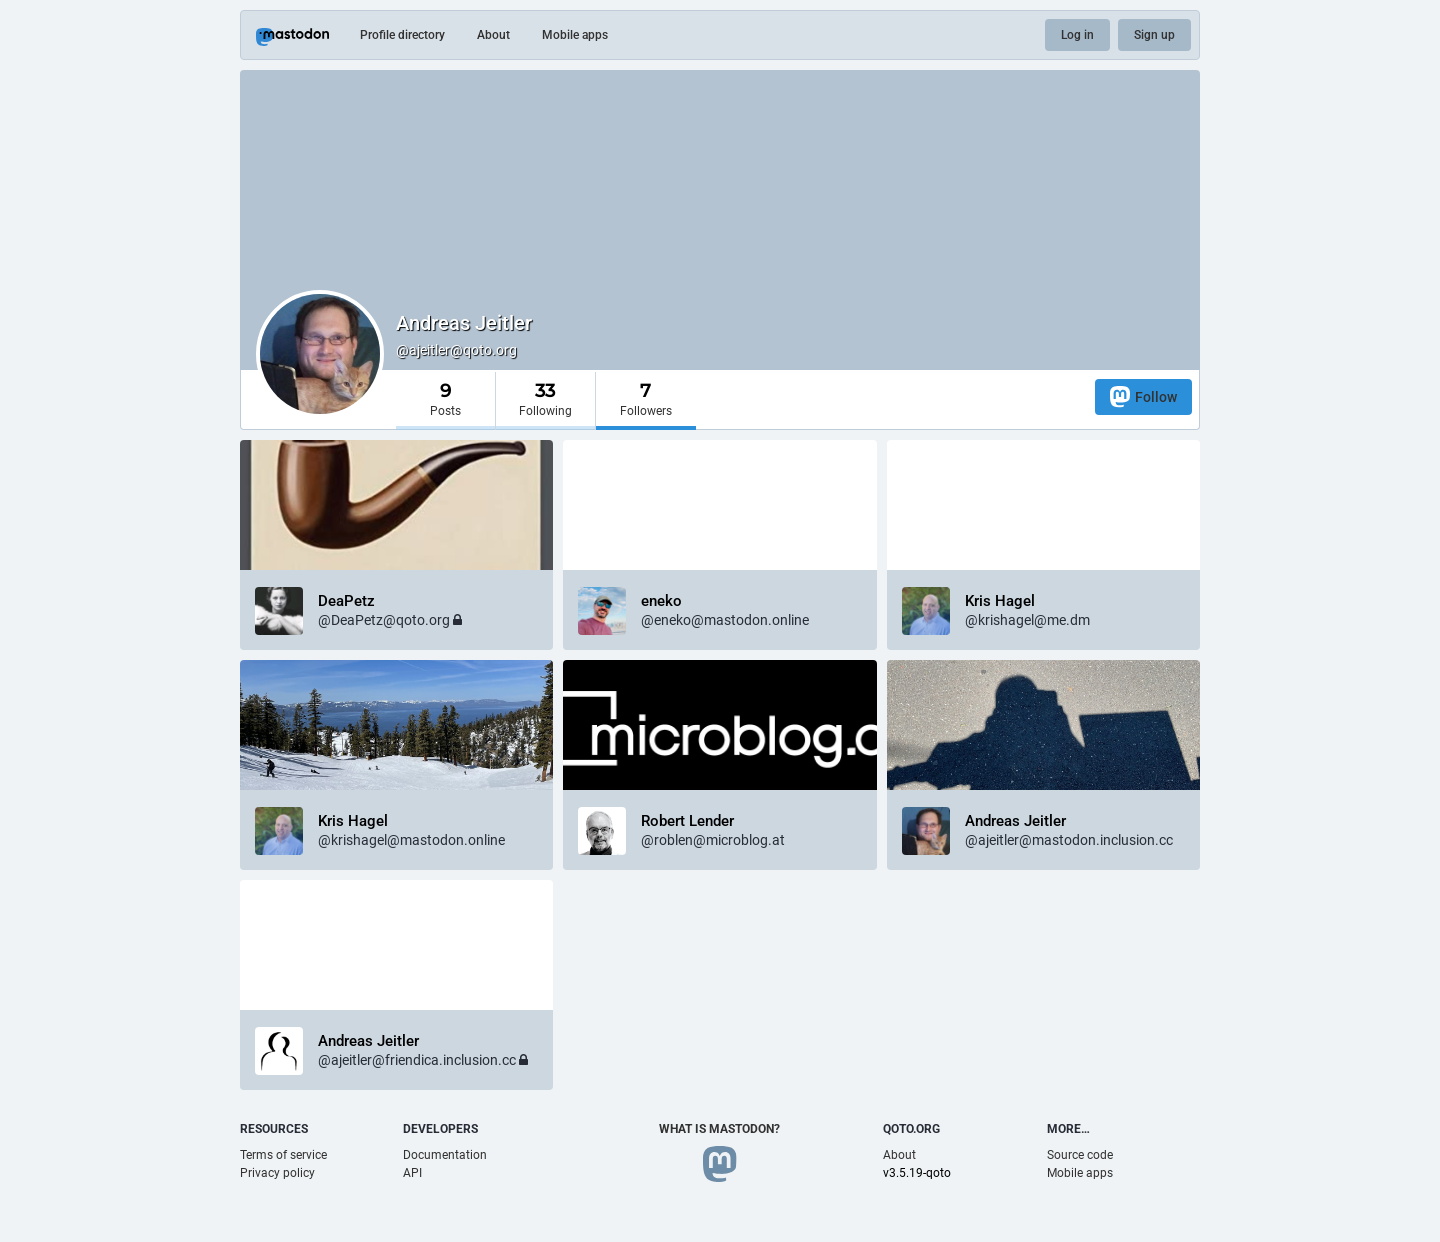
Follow (1143, 396)
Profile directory (402, 35)
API (412, 1173)
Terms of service (283, 1155)
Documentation (445, 1155)
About (493, 35)
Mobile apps (575, 35)
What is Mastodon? (719, 1129)
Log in (1077, 35)
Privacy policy (277, 1173)
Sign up (1154, 35)
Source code (1080, 1155)
